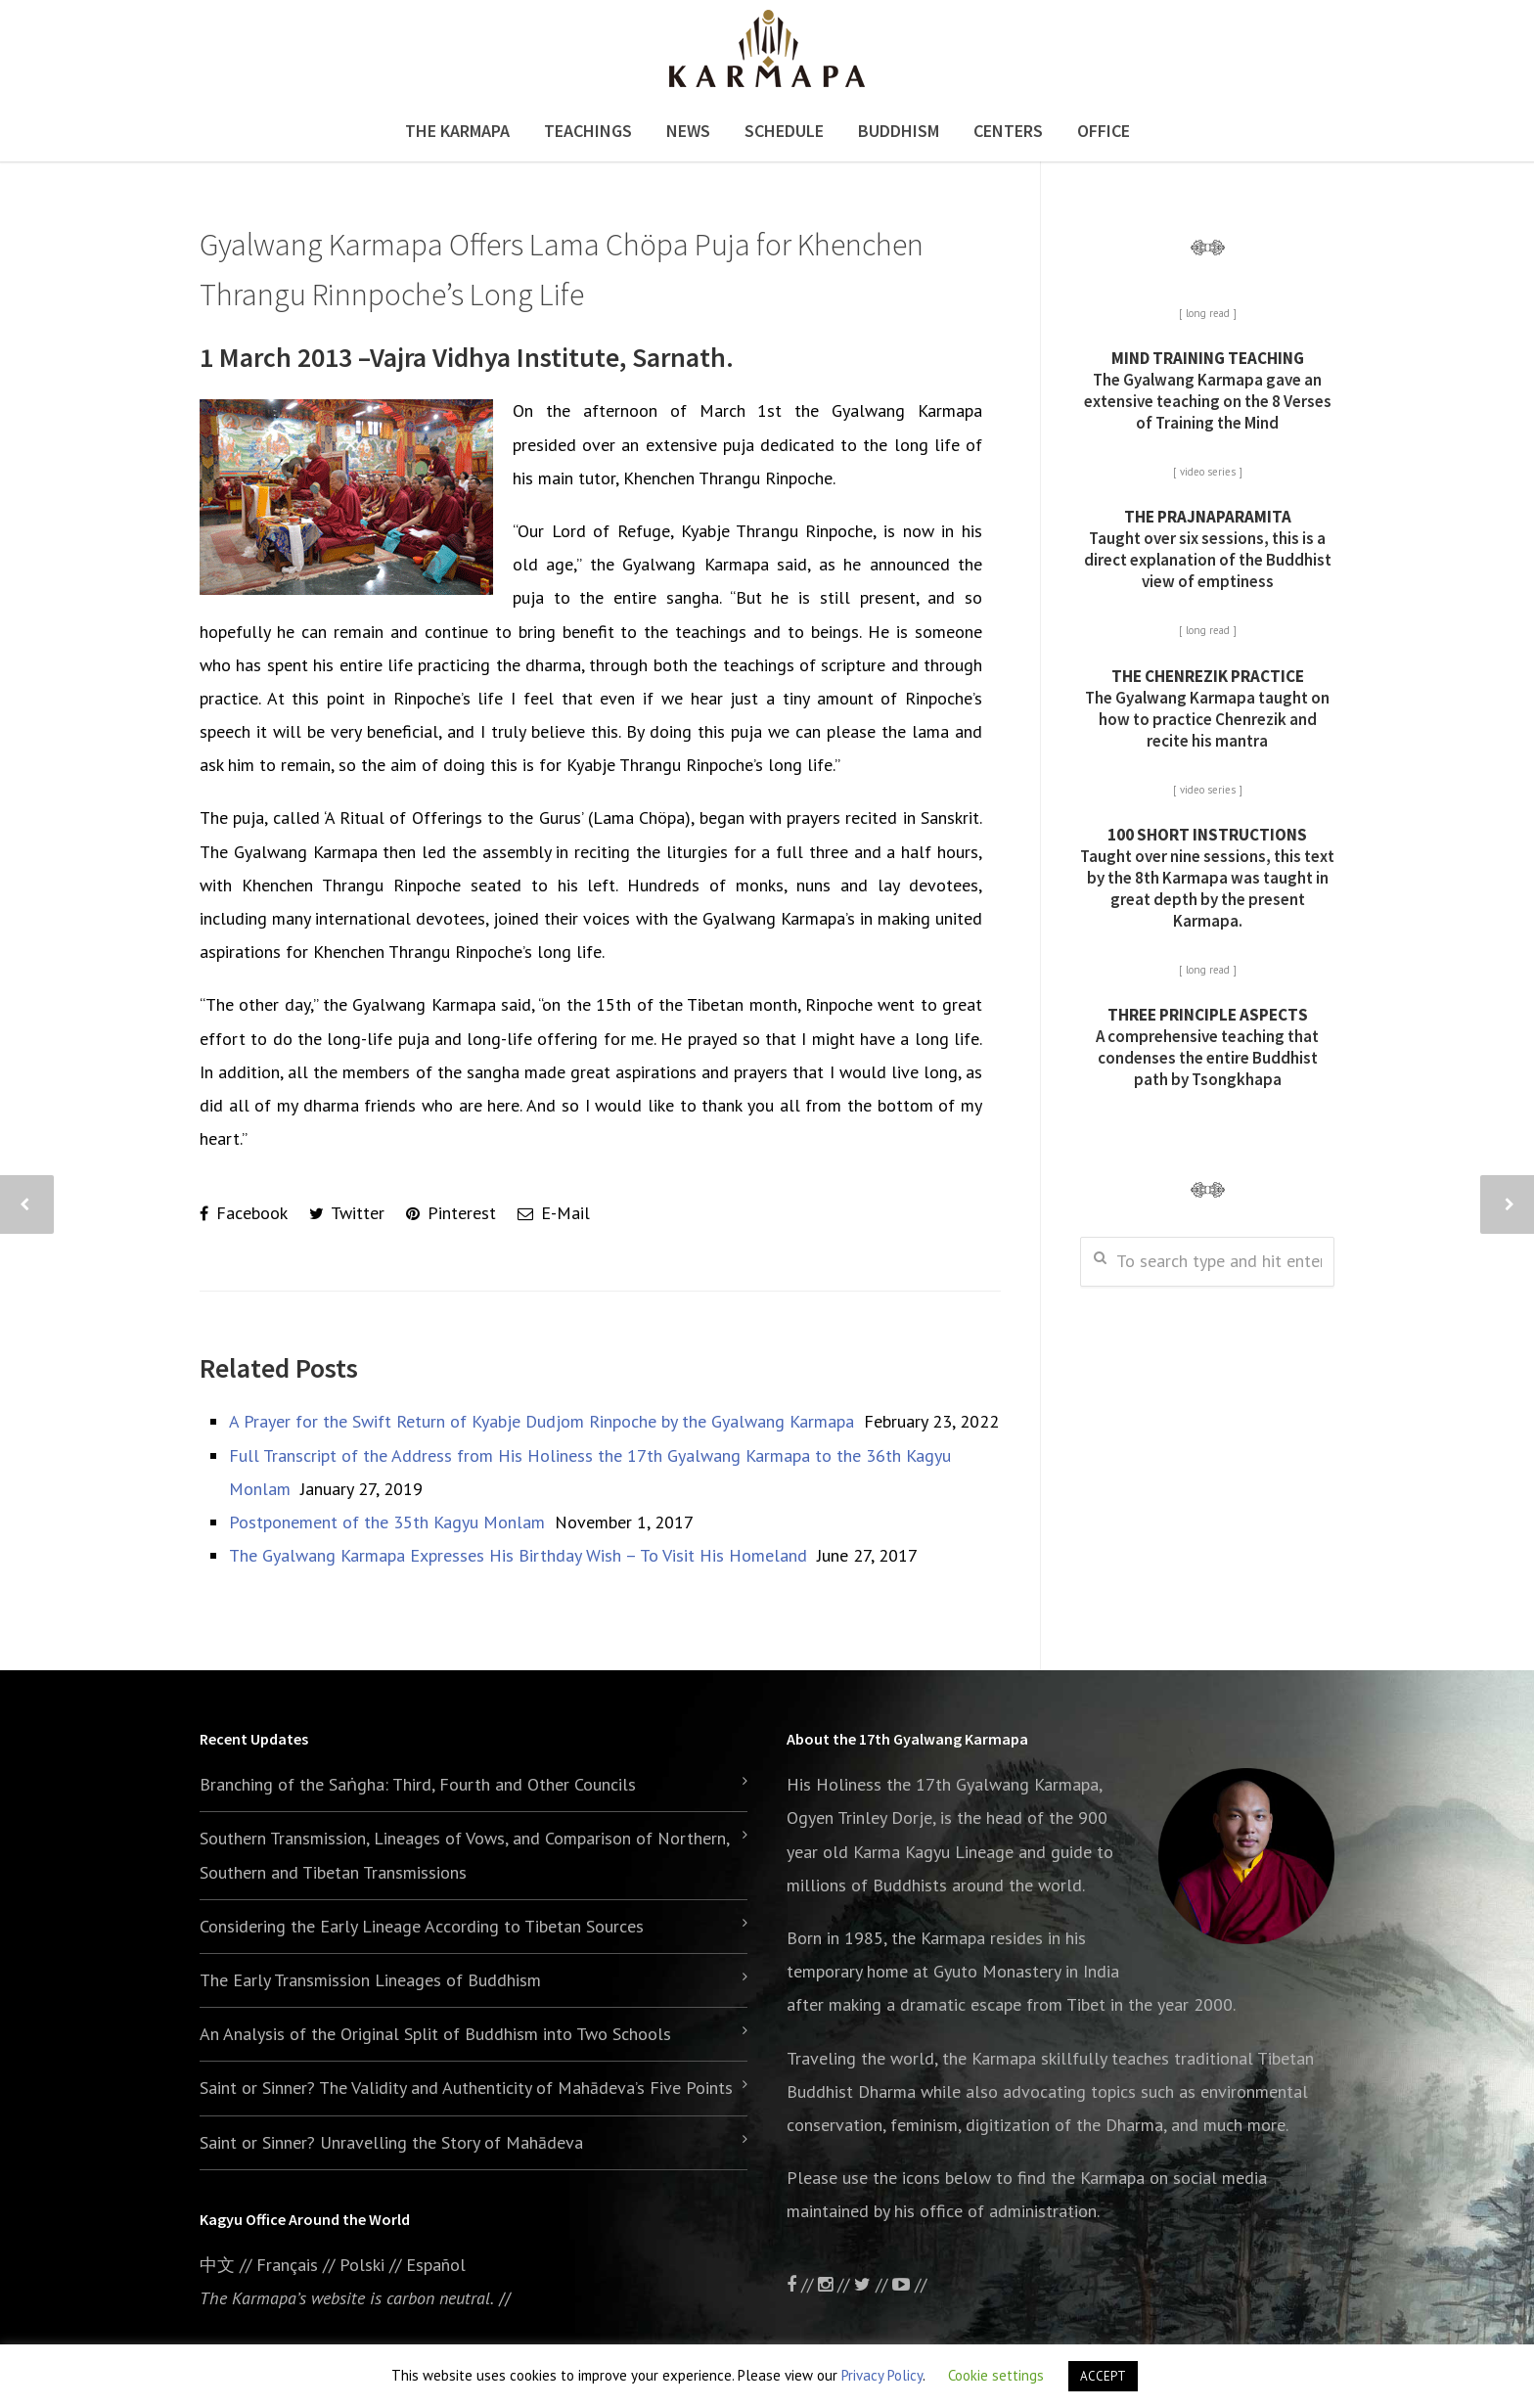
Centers (1008, 130)
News (688, 130)
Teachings (588, 130)
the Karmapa (938, 1938)
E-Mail (554, 1213)
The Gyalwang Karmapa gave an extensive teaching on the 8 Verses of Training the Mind (1207, 390)
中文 (217, 2264)
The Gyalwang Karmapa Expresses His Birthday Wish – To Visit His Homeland (518, 1555)
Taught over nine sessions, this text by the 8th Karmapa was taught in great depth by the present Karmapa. (1207, 877)
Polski (361, 2264)
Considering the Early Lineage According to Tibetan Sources (422, 1926)
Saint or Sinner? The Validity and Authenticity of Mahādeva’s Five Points (466, 2087)
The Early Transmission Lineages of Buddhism (370, 1980)
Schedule (784, 130)
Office (1103, 130)
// (873, 2284)
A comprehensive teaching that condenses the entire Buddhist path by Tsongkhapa (1207, 1047)
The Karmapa (457, 130)
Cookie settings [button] (996, 2375)
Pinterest (451, 1213)
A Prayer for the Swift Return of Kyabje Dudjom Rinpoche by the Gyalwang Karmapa (541, 1421)
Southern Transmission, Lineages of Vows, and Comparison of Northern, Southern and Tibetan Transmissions (464, 1855)
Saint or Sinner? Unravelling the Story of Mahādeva (391, 2142)
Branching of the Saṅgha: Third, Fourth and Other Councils (418, 1784)
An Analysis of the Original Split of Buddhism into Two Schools (435, 2033)
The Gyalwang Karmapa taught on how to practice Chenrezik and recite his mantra (1207, 708)
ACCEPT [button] (1103, 2376)
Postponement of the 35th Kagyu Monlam (387, 1522)
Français (287, 2264)
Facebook (244, 1213)
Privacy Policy (882, 2375)
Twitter (346, 1213)
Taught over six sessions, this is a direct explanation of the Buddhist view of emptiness (1207, 549)
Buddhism (898, 130)
